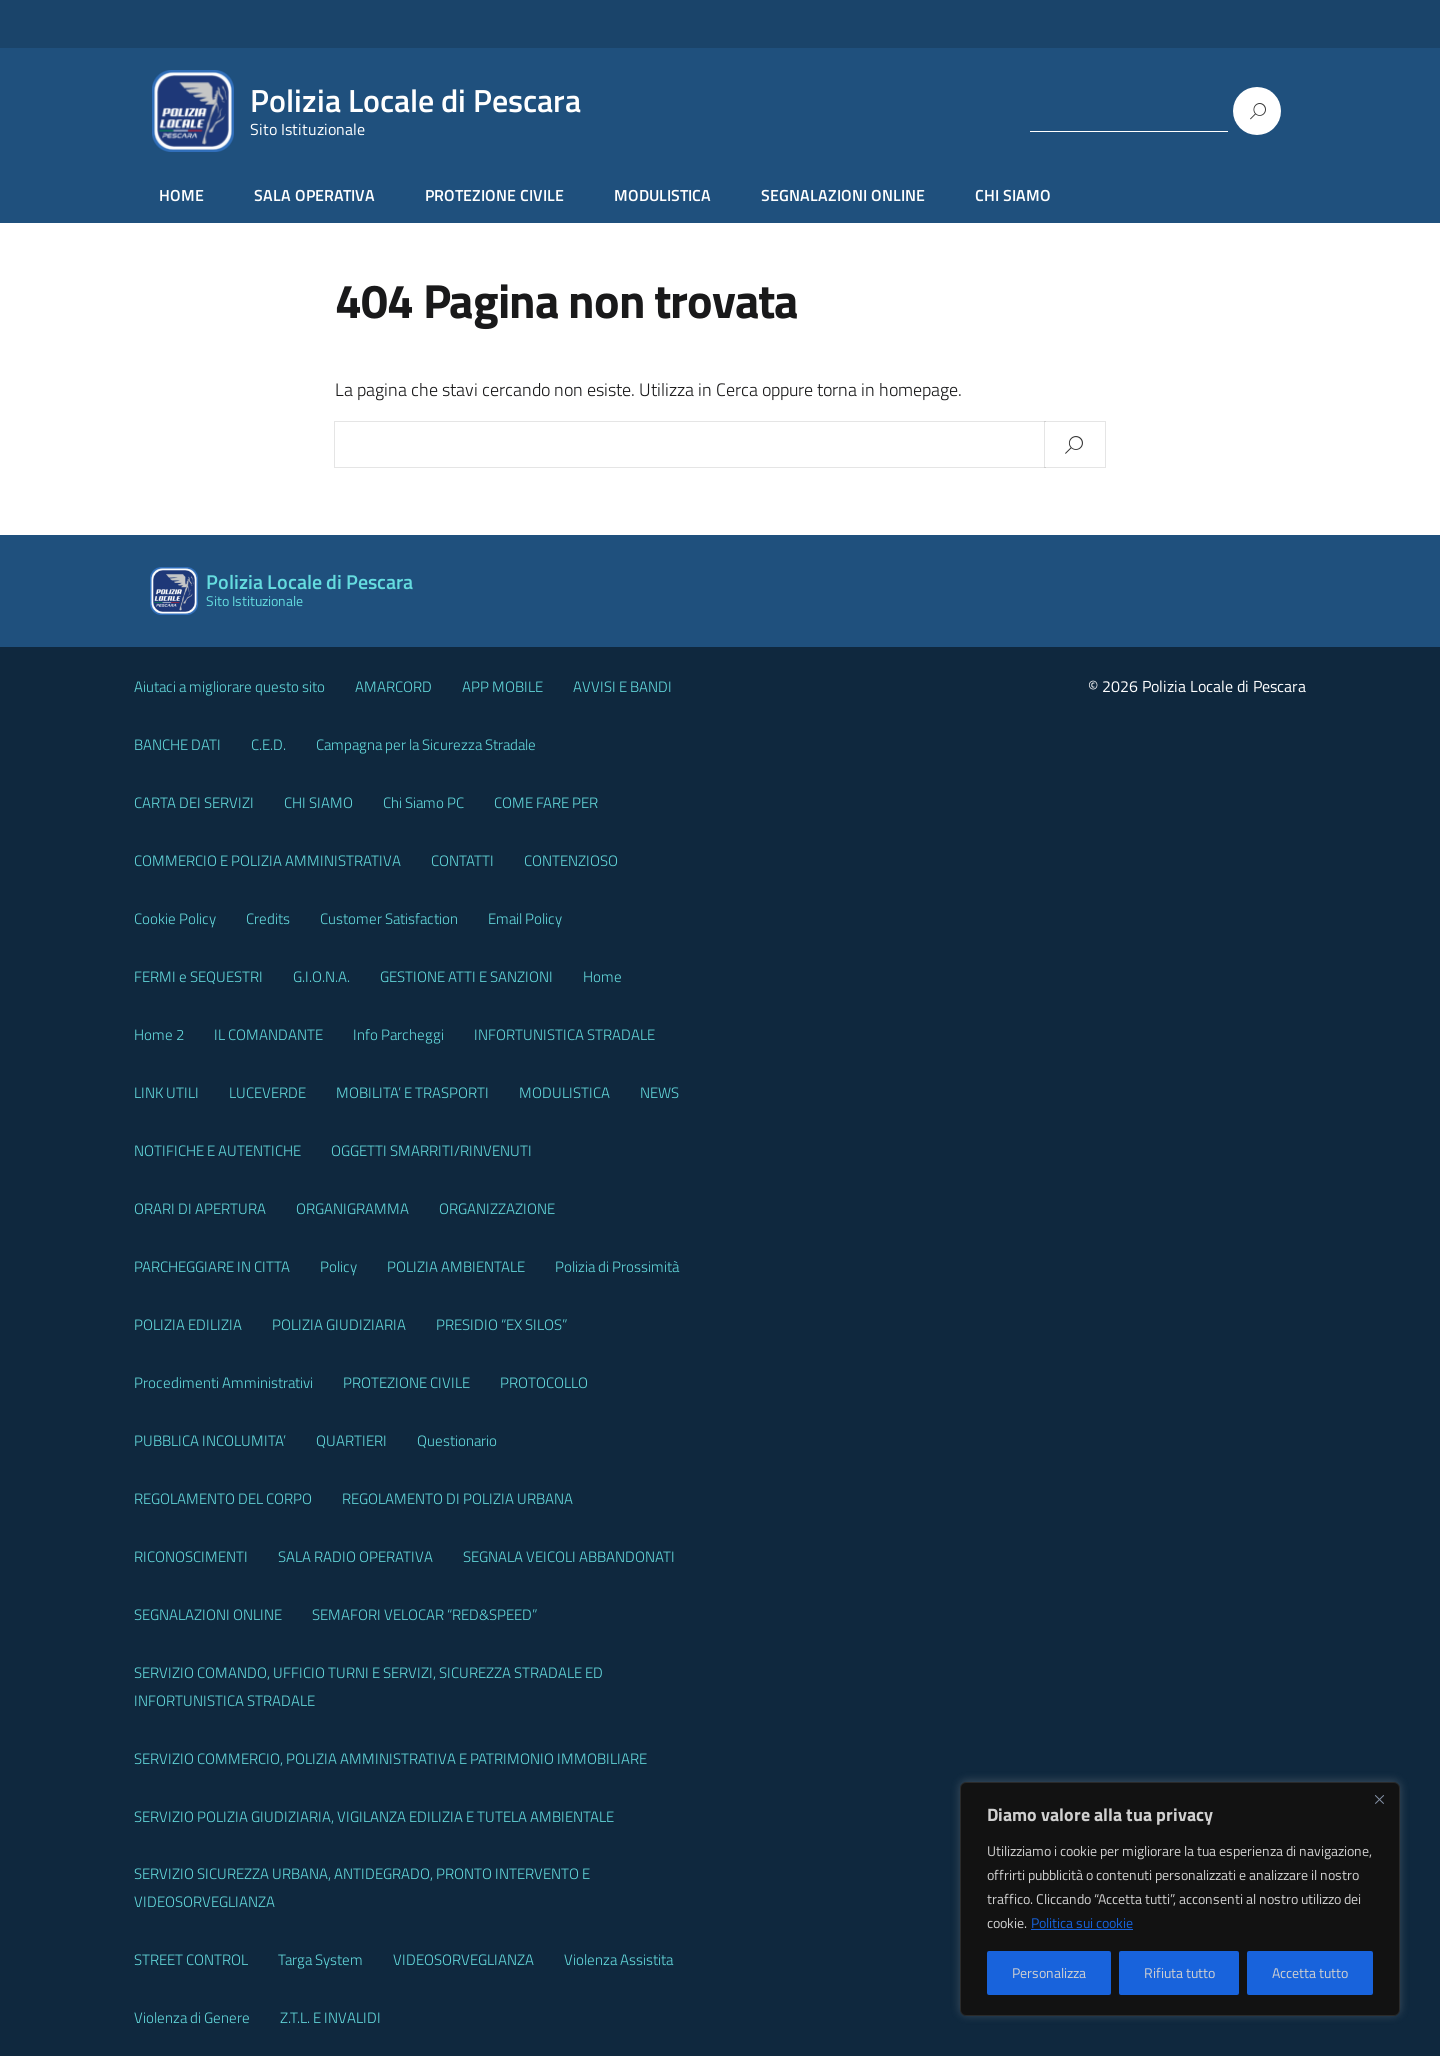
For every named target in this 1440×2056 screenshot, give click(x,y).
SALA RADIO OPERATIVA (355, 1556)
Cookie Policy (175, 918)
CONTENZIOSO (571, 860)
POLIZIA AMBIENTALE (456, 1266)
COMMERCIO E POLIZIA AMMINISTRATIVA (267, 860)
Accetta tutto (1310, 1972)
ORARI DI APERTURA (200, 1208)
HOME (181, 195)
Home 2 (159, 1034)
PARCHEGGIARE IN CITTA (212, 1266)
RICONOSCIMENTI (191, 1556)
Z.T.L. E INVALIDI (330, 2017)
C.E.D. (268, 744)
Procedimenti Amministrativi (223, 1382)
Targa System (320, 1959)
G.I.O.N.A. (321, 976)
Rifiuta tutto (1179, 1972)
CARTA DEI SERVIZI (194, 802)
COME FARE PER (546, 802)
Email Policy (525, 918)
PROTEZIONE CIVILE (494, 195)
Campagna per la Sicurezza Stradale (426, 744)
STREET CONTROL (191, 1959)
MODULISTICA (662, 195)
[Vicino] (1379, 1799)
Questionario (457, 1440)
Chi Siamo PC (423, 802)
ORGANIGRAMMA (352, 1208)
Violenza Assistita (618, 1959)
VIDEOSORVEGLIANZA (463, 1959)
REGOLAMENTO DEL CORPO (223, 1498)
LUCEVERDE (267, 1092)
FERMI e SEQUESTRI (198, 976)
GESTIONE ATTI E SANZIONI (466, 976)
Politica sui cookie (1082, 1922)
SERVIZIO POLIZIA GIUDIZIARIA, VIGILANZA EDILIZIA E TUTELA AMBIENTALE (374, 1816)
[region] (1180, 1899)
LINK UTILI (166, 1092)
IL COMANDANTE (268, 1034)
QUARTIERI (351, 1440)
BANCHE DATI (177, 744)
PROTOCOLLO (544, 1382)
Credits (268, 918)
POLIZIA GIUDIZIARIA (339, 1324)
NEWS (659, 1092)
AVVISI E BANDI (622, 686)
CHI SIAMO (1013, 195)
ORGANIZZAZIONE (497, 1208)
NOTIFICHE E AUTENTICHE (217, 1150)
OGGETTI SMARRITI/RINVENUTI (431, 1150)
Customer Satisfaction (389, 918)
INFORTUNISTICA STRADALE (564, 1034)
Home (602, 976)
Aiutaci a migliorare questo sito (229, 686)
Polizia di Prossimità (617, 1266)
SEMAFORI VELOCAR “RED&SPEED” (424, 1614)
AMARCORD (393, 686)
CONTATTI (462, 860)
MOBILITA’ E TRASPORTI (412, 1092)
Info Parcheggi (398, 1034)
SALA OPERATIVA (314, 195)
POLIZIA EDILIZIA (188, 1324)
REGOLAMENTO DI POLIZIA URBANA (457, 1498)
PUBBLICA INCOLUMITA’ (210, 1440)
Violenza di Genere (192, 2017)
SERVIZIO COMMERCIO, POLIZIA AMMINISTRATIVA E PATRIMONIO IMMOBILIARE (390, 1758)
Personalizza (1049, 1972)
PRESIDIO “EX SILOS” (501, 1324)
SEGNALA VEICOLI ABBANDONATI (569, 1556)
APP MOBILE (502, 686)
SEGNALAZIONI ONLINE (843, 195)
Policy (338, 1266)
